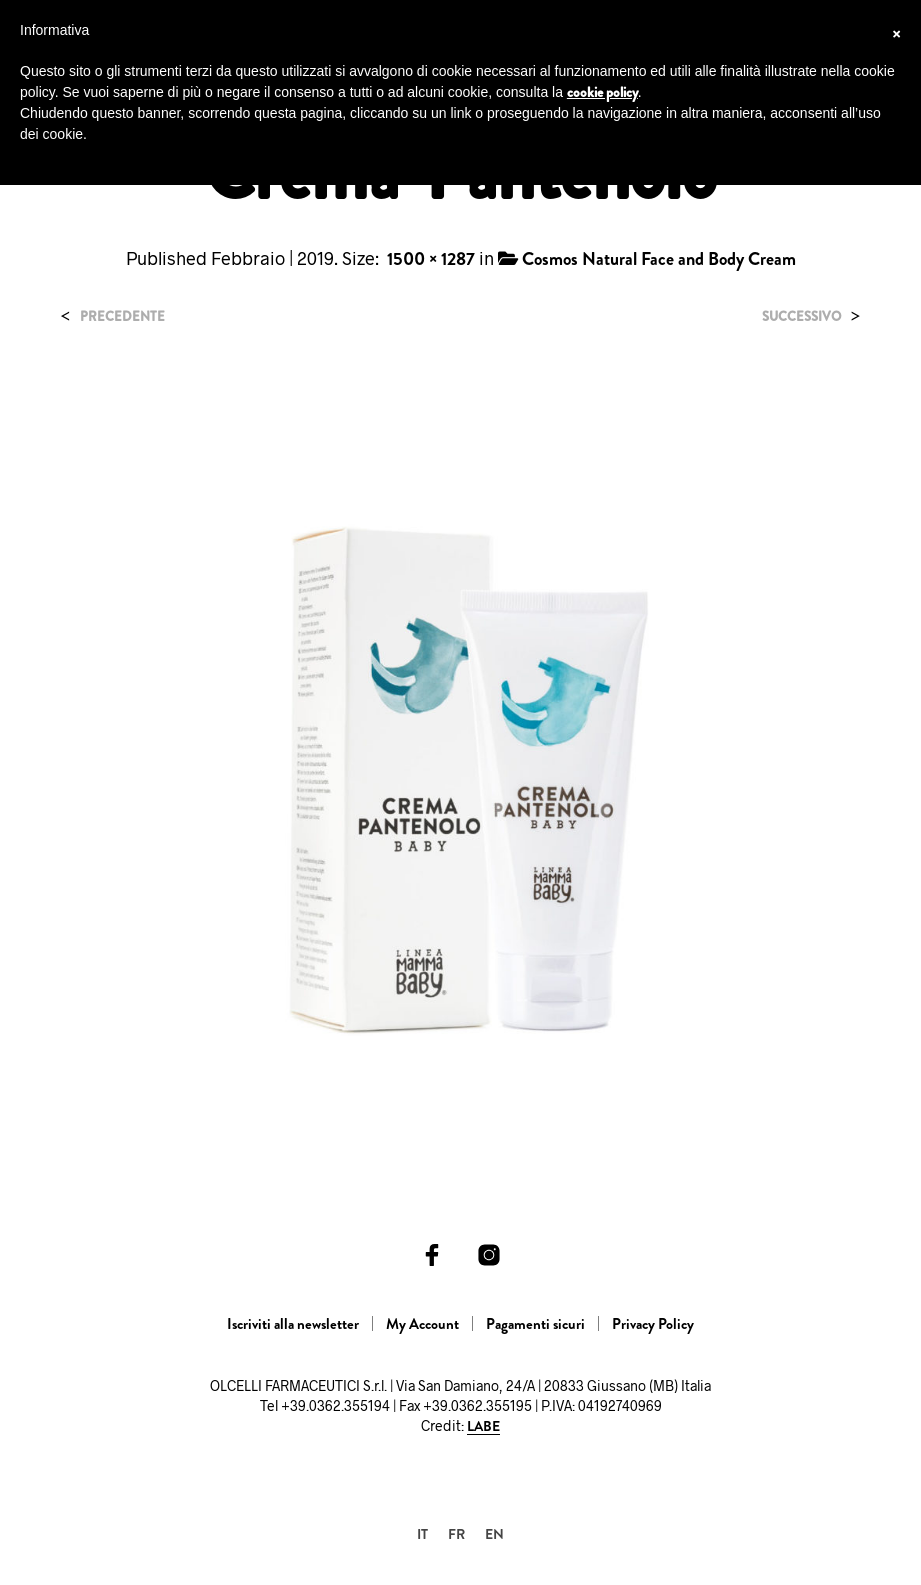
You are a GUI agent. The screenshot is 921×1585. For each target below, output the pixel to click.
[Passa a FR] (456, 1533)
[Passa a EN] (494, 1533)
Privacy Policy (653, 1324)
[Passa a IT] (422, 1533)
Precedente (122, 316)
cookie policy (602, 92)
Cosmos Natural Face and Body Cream (659, 259)
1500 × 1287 (431, 259)
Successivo (801, 316)
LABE (483, 1427)
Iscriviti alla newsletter (293, 1324)
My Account (422, 1324)
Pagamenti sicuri (535, 1324)
